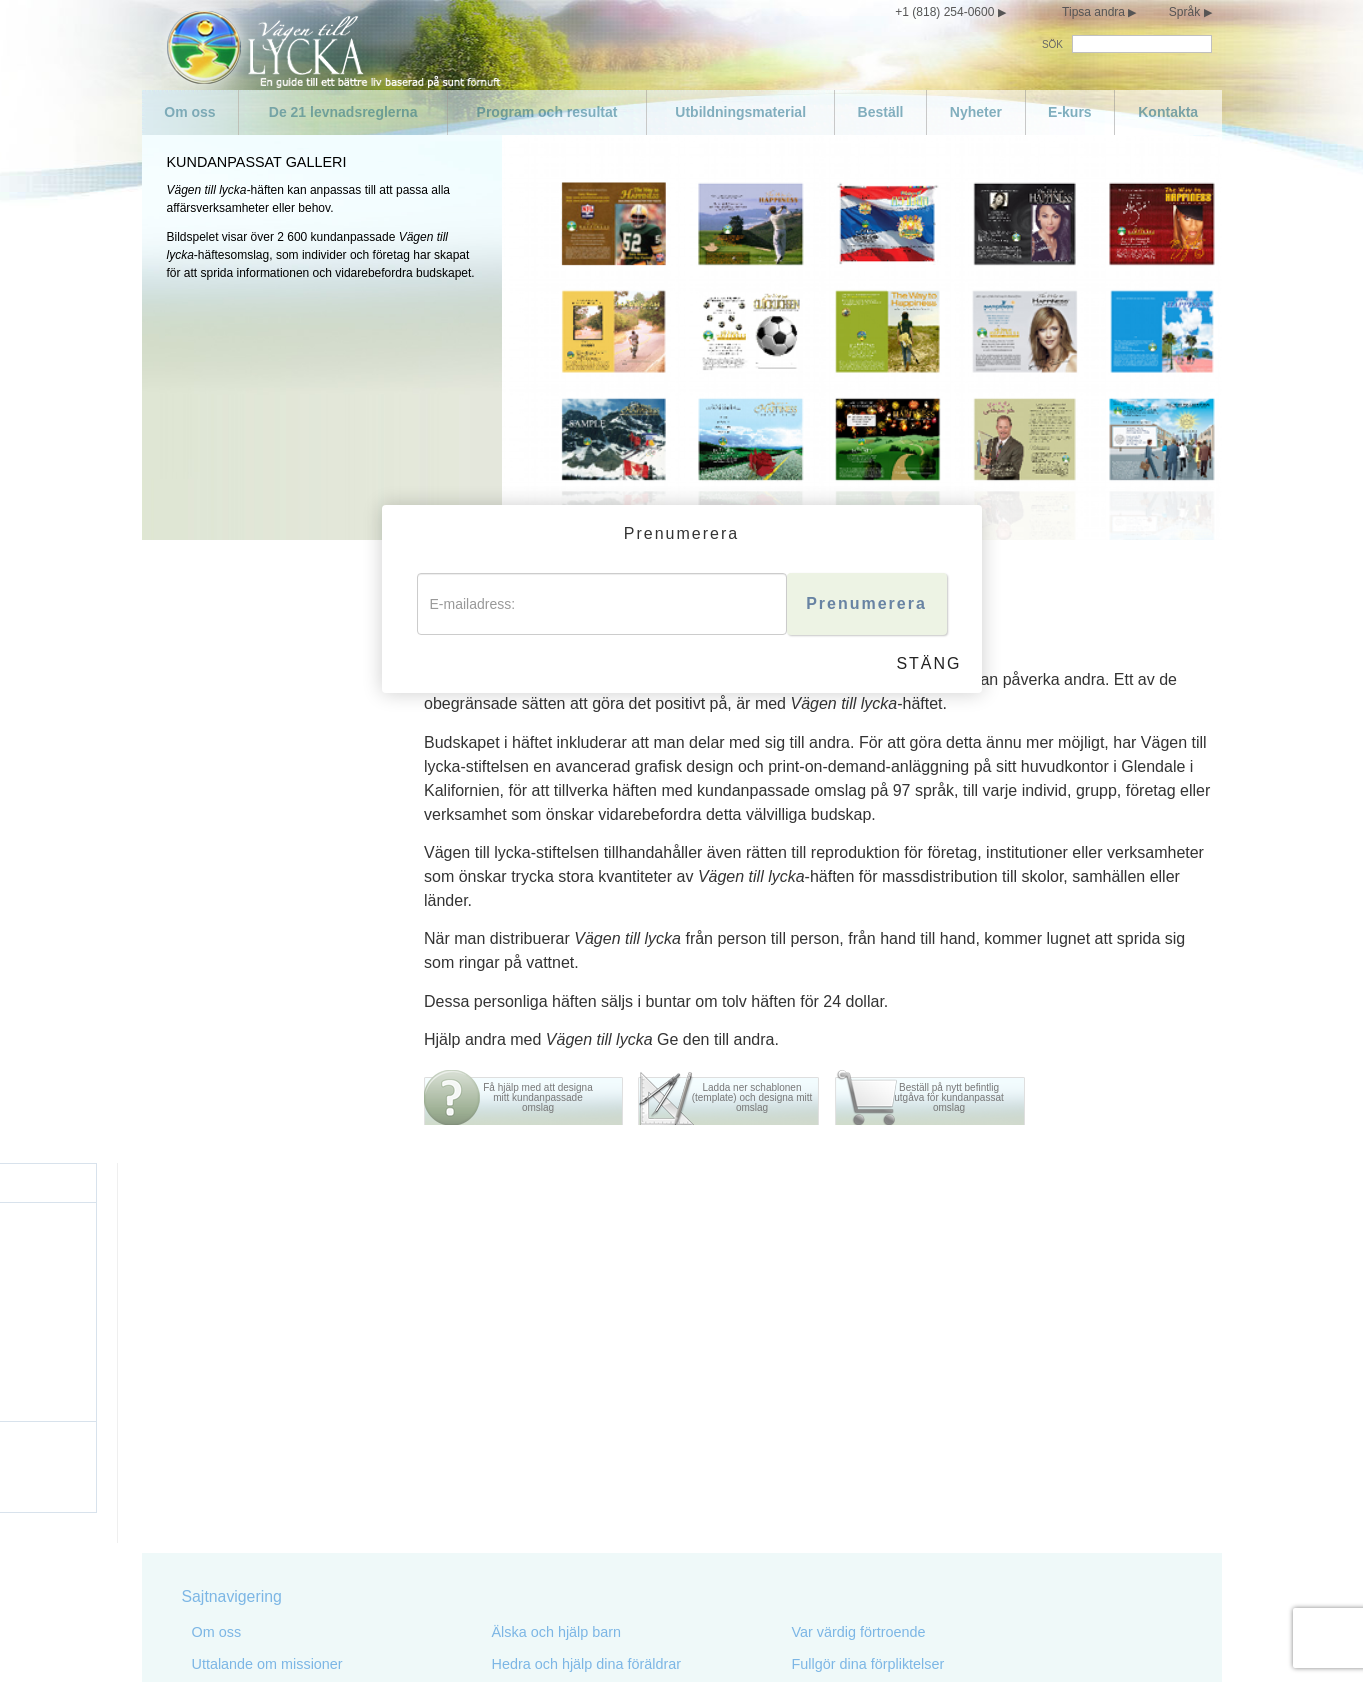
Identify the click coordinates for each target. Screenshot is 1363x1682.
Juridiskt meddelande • (953, 1640)
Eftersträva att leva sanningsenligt (600, 1347)
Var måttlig (226, 1507)
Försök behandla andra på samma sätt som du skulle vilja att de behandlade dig (931, 1467)
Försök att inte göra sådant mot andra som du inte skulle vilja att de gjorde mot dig (927, 1419)
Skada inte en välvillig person (585, 1491)
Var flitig (817, 1315)
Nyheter (976, 112)
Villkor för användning (828, 1640)
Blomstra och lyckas (856, 1507)
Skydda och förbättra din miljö (587, 1523)
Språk (1184, 12)
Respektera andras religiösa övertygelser (923, 1379)
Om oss (189, 112)
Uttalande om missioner (267, 1283)
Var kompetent (838, 1347)
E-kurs (1070, 112)
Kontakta (1168, 112)
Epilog (812, 1539)
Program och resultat (547, 112)
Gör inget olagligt (546, 1411)
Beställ (881, 112)
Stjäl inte (519, 1555)
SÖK (1052, 44)
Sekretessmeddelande (705, 1640)
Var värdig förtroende (859, 1251)
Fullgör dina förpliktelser (868, 1283)
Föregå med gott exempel (574, 1315)
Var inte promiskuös (255, 1539)
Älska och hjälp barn (557, 1251)
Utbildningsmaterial (740, 112)
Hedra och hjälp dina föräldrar (587, 1283)
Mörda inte (526, 1379)
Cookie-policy (1048, 1640)
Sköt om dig (230, 1475)
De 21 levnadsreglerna (343, 112)
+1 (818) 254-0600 (944, 12)
